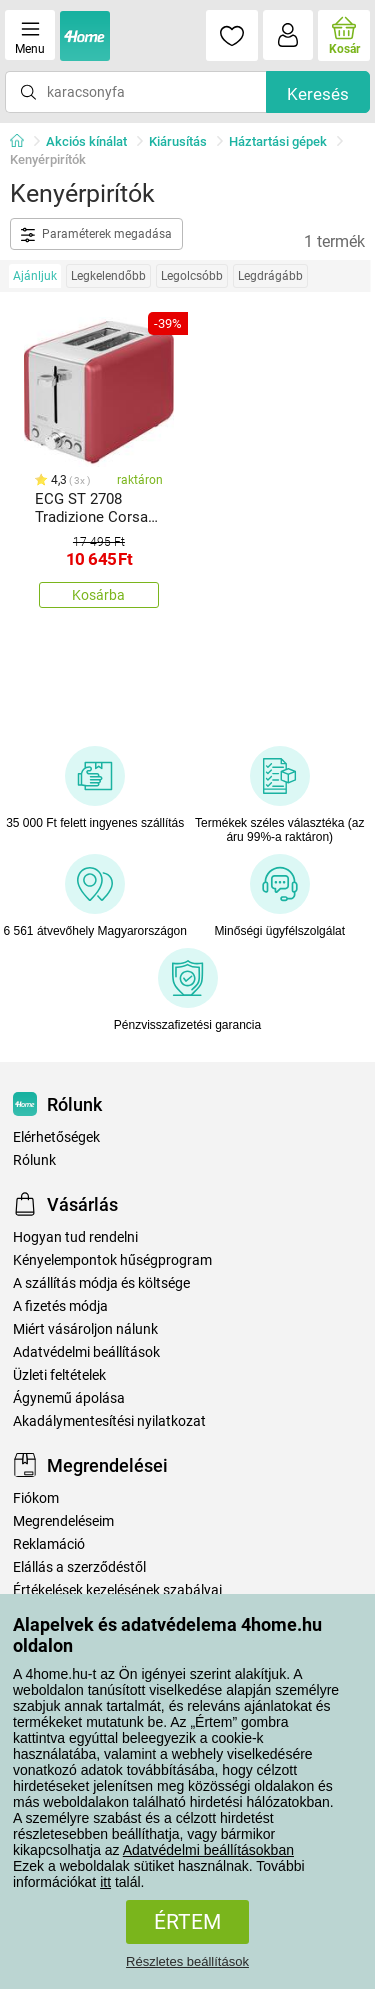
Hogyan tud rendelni (75, 1237)
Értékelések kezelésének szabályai (117, 1590)
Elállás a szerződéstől (79, 1567)
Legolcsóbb (192, 276)
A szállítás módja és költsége (101, 1283)
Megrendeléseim (63, 1521)
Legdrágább (270, 276)
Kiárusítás (178, 141)
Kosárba (98, 595)
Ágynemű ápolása (69, 1398)
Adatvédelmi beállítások (86, 1352)
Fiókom (36, 1498)
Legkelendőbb (108, 276)
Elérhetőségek (56, 1137)
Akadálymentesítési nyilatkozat (109, 1421)
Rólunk (34, 1160)
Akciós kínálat (86, 141)
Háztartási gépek (278, 141)
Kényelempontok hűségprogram (112, 1260)
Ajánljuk (35, 276)
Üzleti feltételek (59, 1375)
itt (105, 1882)
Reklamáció (49, 1544)
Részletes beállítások (187, 1961)
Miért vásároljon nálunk (85, 1329)
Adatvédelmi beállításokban (208, 1850)
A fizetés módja (60, 1306)
